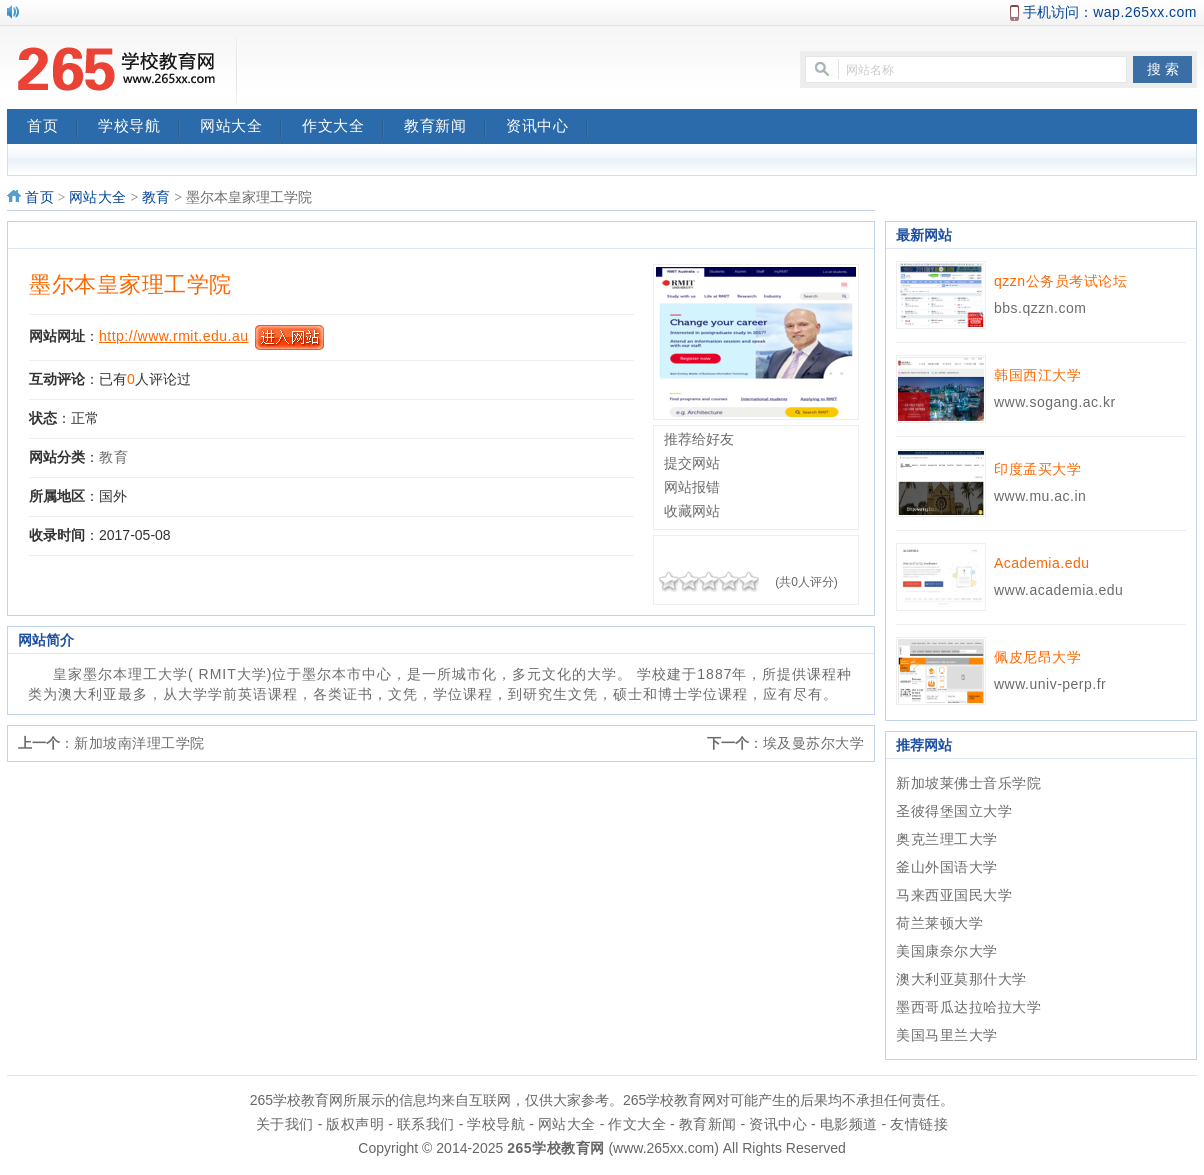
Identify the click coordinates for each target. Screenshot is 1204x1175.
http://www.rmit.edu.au (174, 336)
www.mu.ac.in (1040, 496)
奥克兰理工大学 (947, 839)
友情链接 (919, 1124)
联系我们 (426, 1124)
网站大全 (241, 128)
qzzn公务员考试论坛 (1060, 281)
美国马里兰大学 (947, 1035)
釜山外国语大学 (947, 867)
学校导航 (139, 128)
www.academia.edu (1058, 590)
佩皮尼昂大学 (1037, 657)
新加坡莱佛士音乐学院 (968, 783)
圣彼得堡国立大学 (954, 811)
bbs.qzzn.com (1040, 308)
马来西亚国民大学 (954, 895)
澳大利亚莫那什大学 (961, 979)
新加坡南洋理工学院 (139, 743)
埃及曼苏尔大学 (814, 743)
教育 (156, 197)
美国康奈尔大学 (947, 951)
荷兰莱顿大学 (939, 923)
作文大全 (343, 128)
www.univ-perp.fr (1050, 684)
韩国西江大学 (1037, 375)
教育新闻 (445, 128)
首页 (52, 128)
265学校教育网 (555, 1148)
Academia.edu (1042, 563)
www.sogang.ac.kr (1055, 402)
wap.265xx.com (1145, 12)
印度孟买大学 (1037, 469)
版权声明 (355, 1124)
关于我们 (285, 1124)
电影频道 (849, 1124)
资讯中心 (547, 128)
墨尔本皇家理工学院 (130, 284)
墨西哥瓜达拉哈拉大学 (968, 1007)
